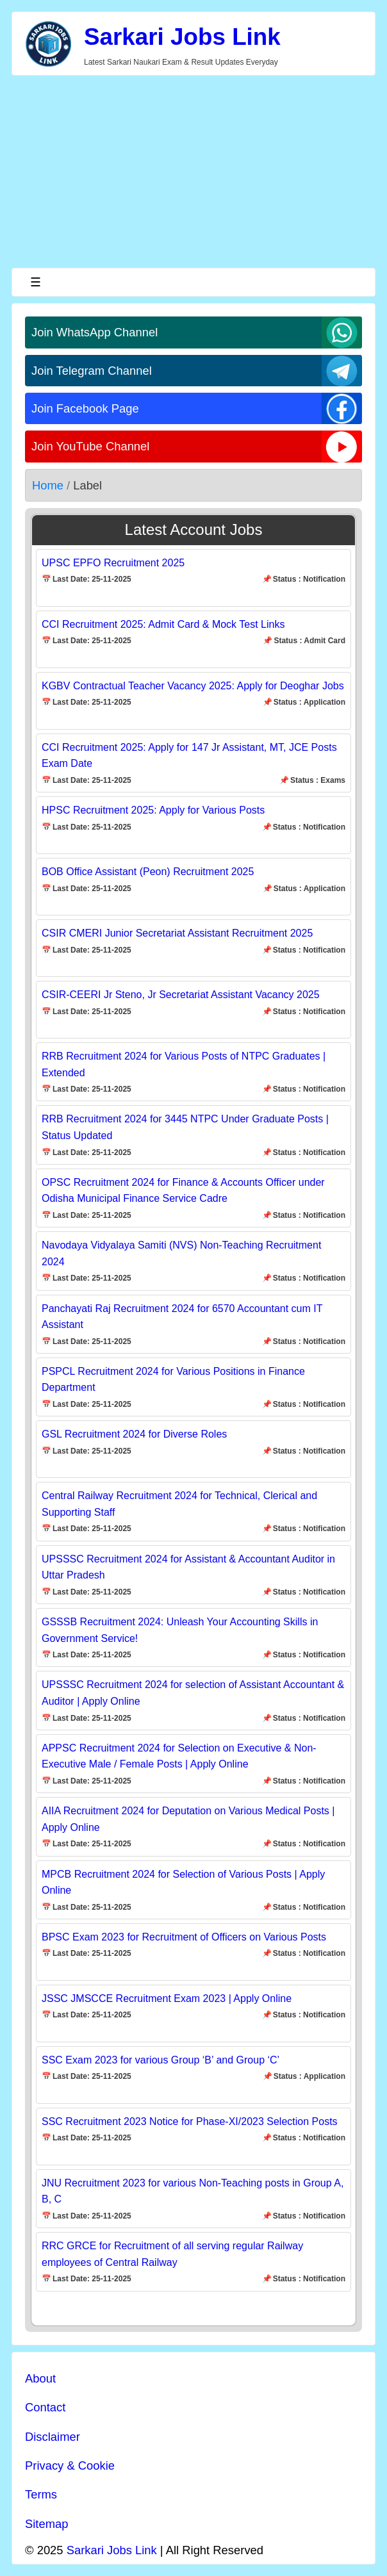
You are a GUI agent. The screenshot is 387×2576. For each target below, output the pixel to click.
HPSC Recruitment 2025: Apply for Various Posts (153, 810)
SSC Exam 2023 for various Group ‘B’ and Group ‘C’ (160, 2060)
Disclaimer (52, 2436)
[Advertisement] (193, 171)
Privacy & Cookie (70, 2465)
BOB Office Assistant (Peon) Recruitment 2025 (148, 871)
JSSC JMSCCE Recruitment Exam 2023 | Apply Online (167, 1998)
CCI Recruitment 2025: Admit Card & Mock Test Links (163, 624)
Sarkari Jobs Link (182, 37)
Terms (41, 2494)
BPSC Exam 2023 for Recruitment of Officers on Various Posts (184, 1937)
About (40, 2378)
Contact (45, 2407)
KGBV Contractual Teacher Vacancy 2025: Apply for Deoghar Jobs (193, 685)
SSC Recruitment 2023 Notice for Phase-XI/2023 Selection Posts (190, 2121)
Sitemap (46, 2524)
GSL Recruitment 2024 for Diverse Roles (134, 1434)
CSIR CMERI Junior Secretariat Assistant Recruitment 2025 (177, 933)
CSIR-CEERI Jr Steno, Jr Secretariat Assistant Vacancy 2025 (181, 994)
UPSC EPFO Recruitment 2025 (113, 562)
